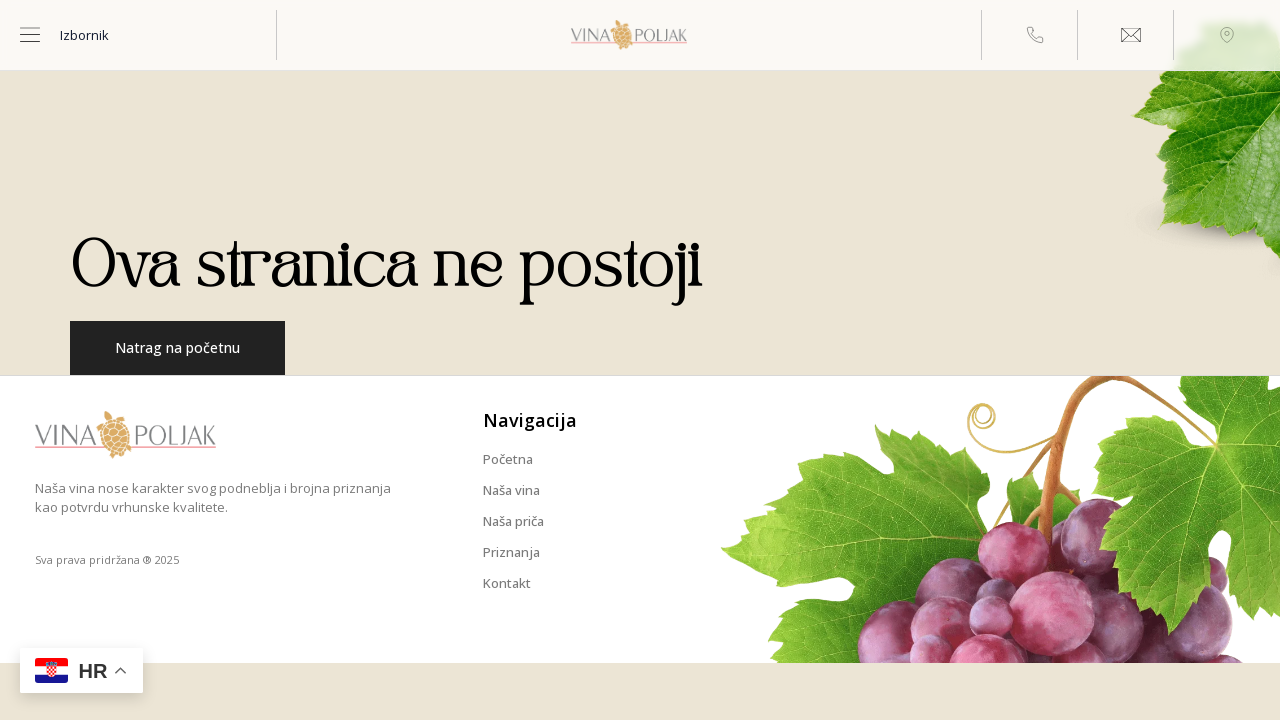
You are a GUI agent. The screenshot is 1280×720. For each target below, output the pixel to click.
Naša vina (511, 490)
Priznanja (511, 552)
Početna (508, 459)
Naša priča (513, 521)
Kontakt (507, 583)
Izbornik (84, 35)
